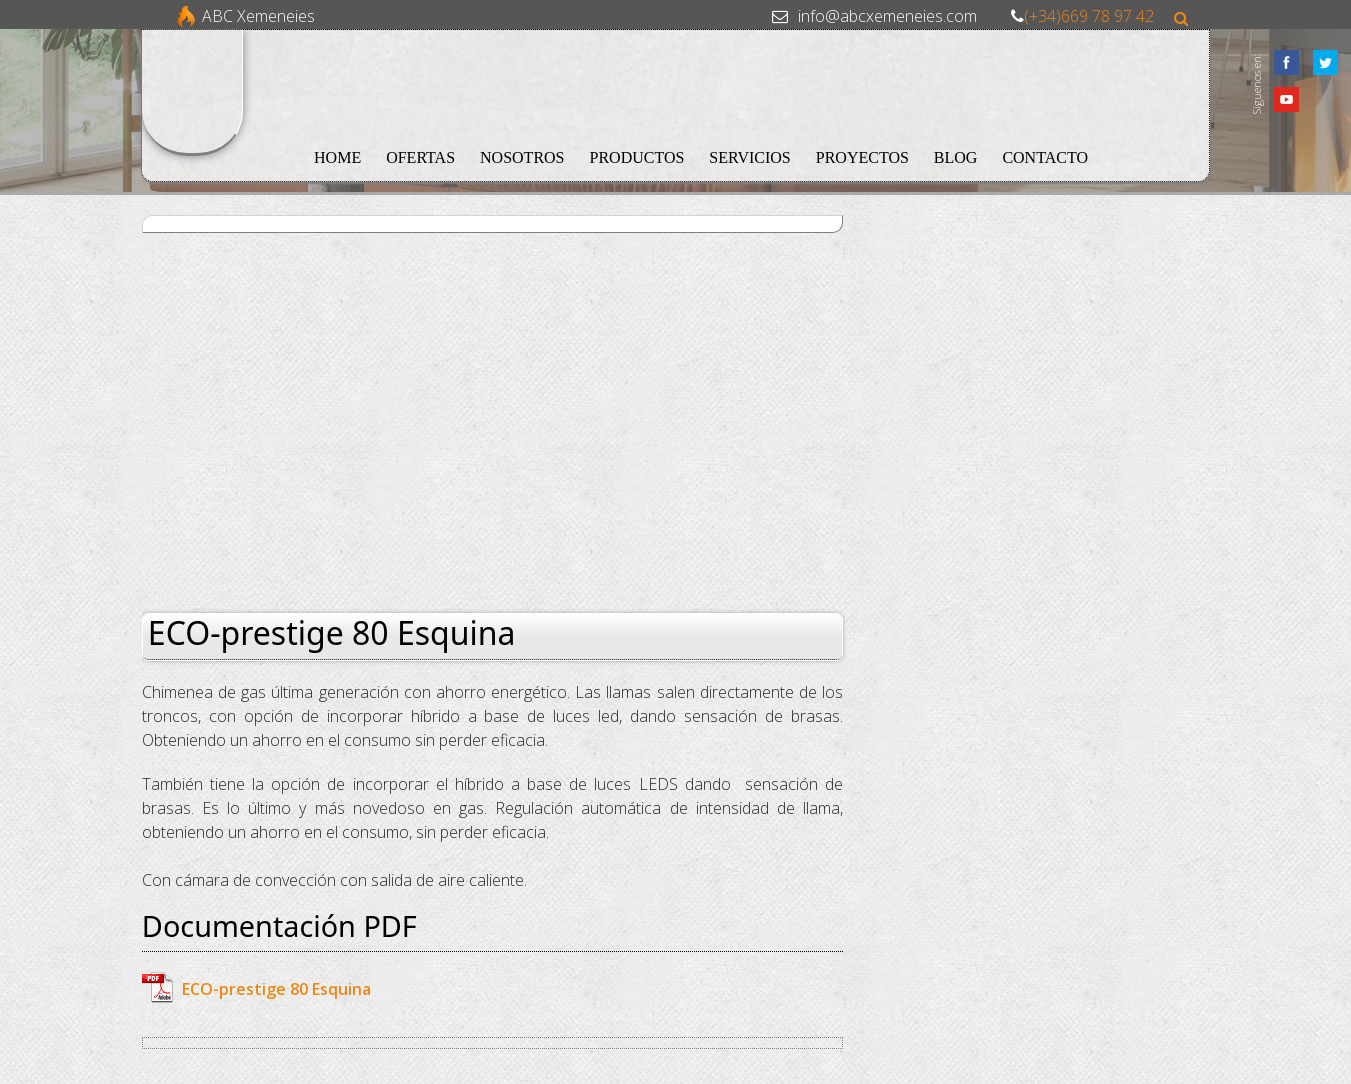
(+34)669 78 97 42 (1089, 16)
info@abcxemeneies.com (887, 16)
